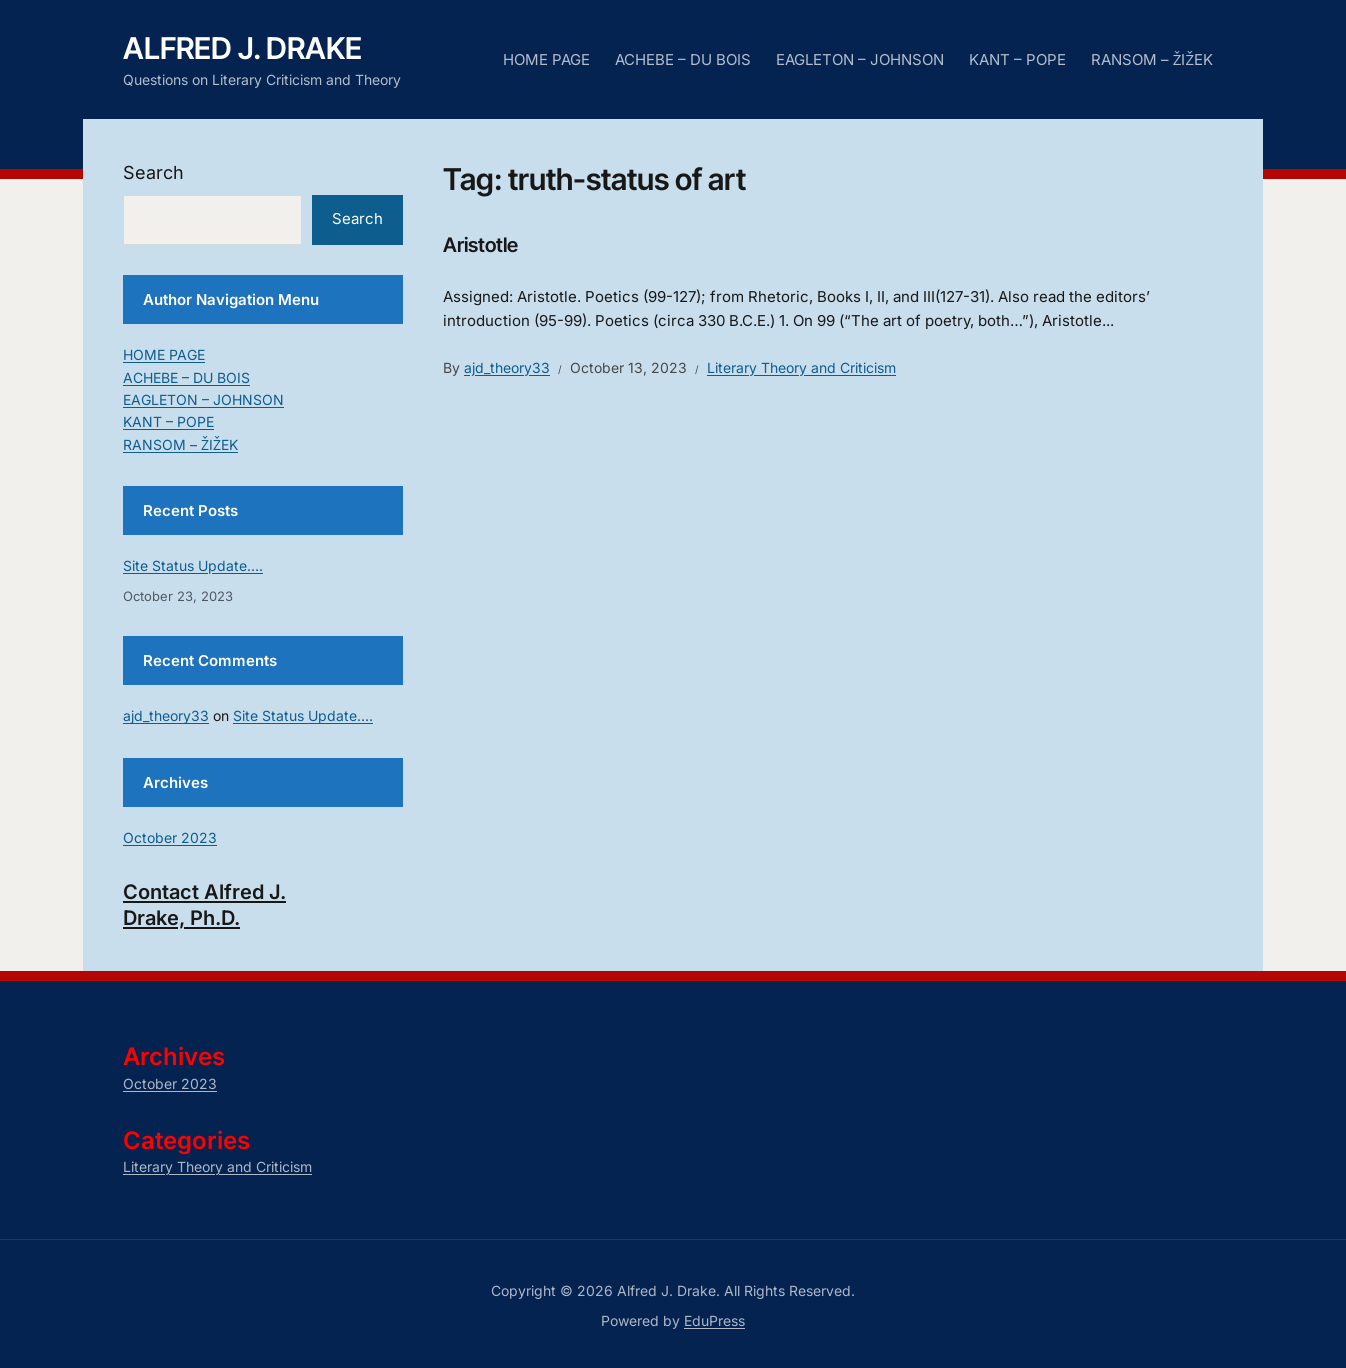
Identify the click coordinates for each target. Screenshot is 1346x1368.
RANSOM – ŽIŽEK (1152, 59)
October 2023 (170, 837)
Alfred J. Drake (242, 48)
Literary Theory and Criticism (801, 367)
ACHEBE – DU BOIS (683, 59)
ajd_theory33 (507, 367)
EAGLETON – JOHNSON (860, 59)
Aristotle (480, 245)
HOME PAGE (546, 59)
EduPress (714, 1320)
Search (153, 172)
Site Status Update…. (193, 565)
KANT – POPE (1017, 59)
